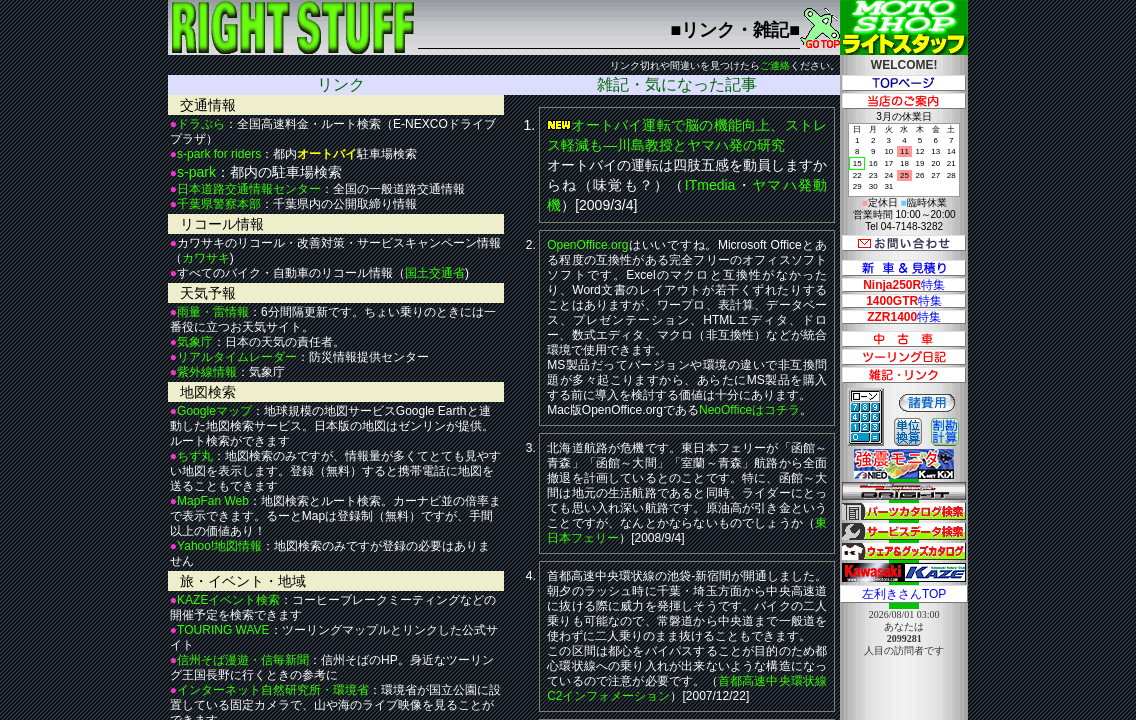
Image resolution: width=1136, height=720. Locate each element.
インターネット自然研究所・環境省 (273, 690)
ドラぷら (201, 124)
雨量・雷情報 (213, 312)
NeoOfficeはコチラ (749, 410)
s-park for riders (219, 154)
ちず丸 (195, 456)
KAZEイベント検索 (228, 600)
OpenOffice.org (587, 245)
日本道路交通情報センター (249, 189)
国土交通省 (435, 273)
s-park (196, 172)
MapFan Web (213, 501)
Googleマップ (214, 411)
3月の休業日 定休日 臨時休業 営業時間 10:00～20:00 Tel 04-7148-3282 (904, 171)
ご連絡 (775, 65)
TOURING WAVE (223, 630)
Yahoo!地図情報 (219, 546)
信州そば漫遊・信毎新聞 (243, 660)
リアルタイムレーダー (237, 357)
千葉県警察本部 (219, 204)
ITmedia (710, 185)
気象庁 (195, 342)
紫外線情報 (207, 372)
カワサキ (206, 258)
